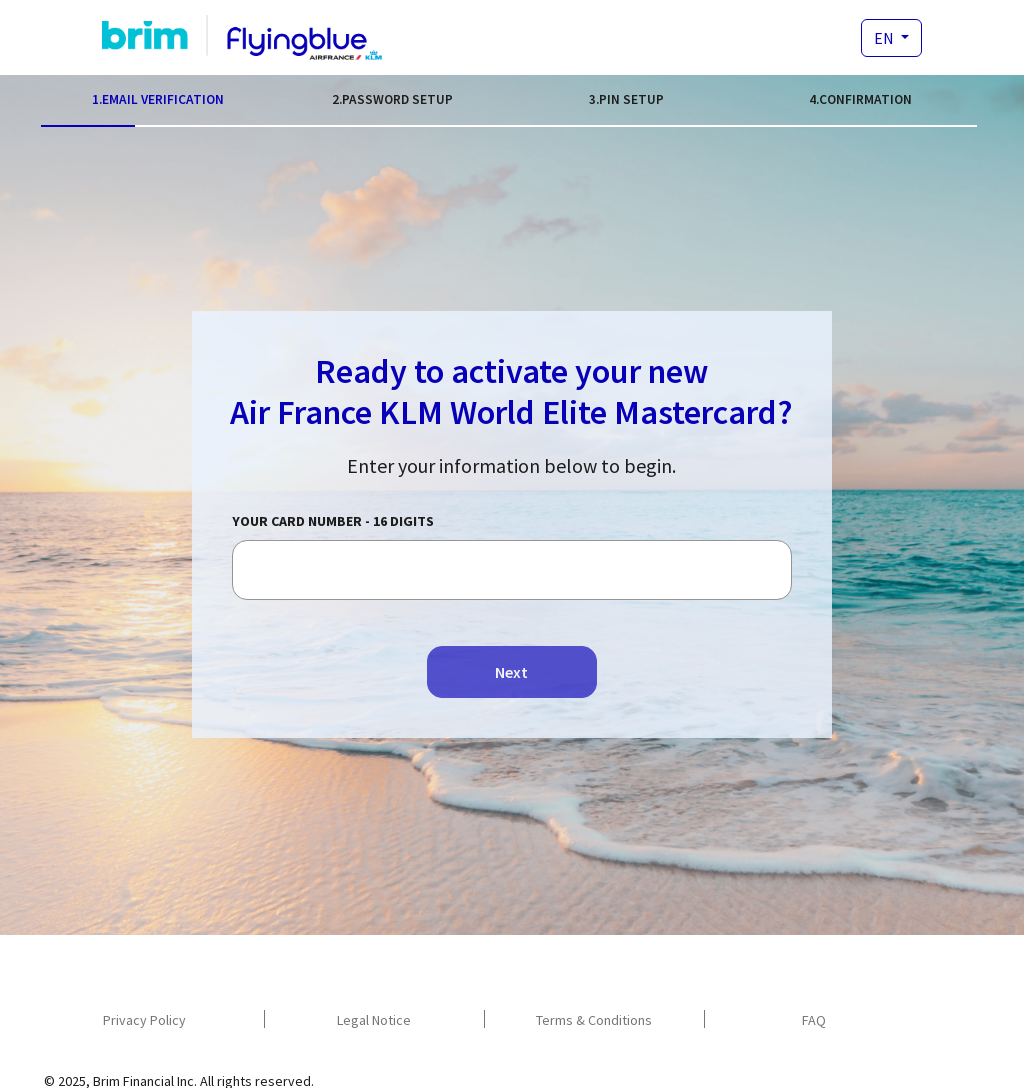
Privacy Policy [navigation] (144, 1020)
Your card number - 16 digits (333, 521)
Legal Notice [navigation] (374, 1020)
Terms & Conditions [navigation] (594, 1020)
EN (885, 38)
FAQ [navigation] (814, 1020)
